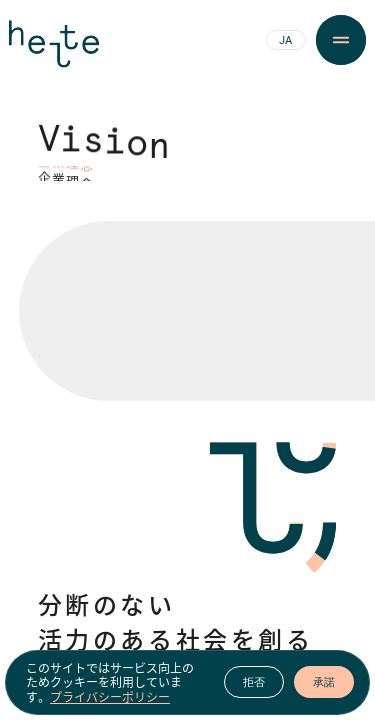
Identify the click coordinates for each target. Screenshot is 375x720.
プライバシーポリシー (110, 700)
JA (285, 41)
